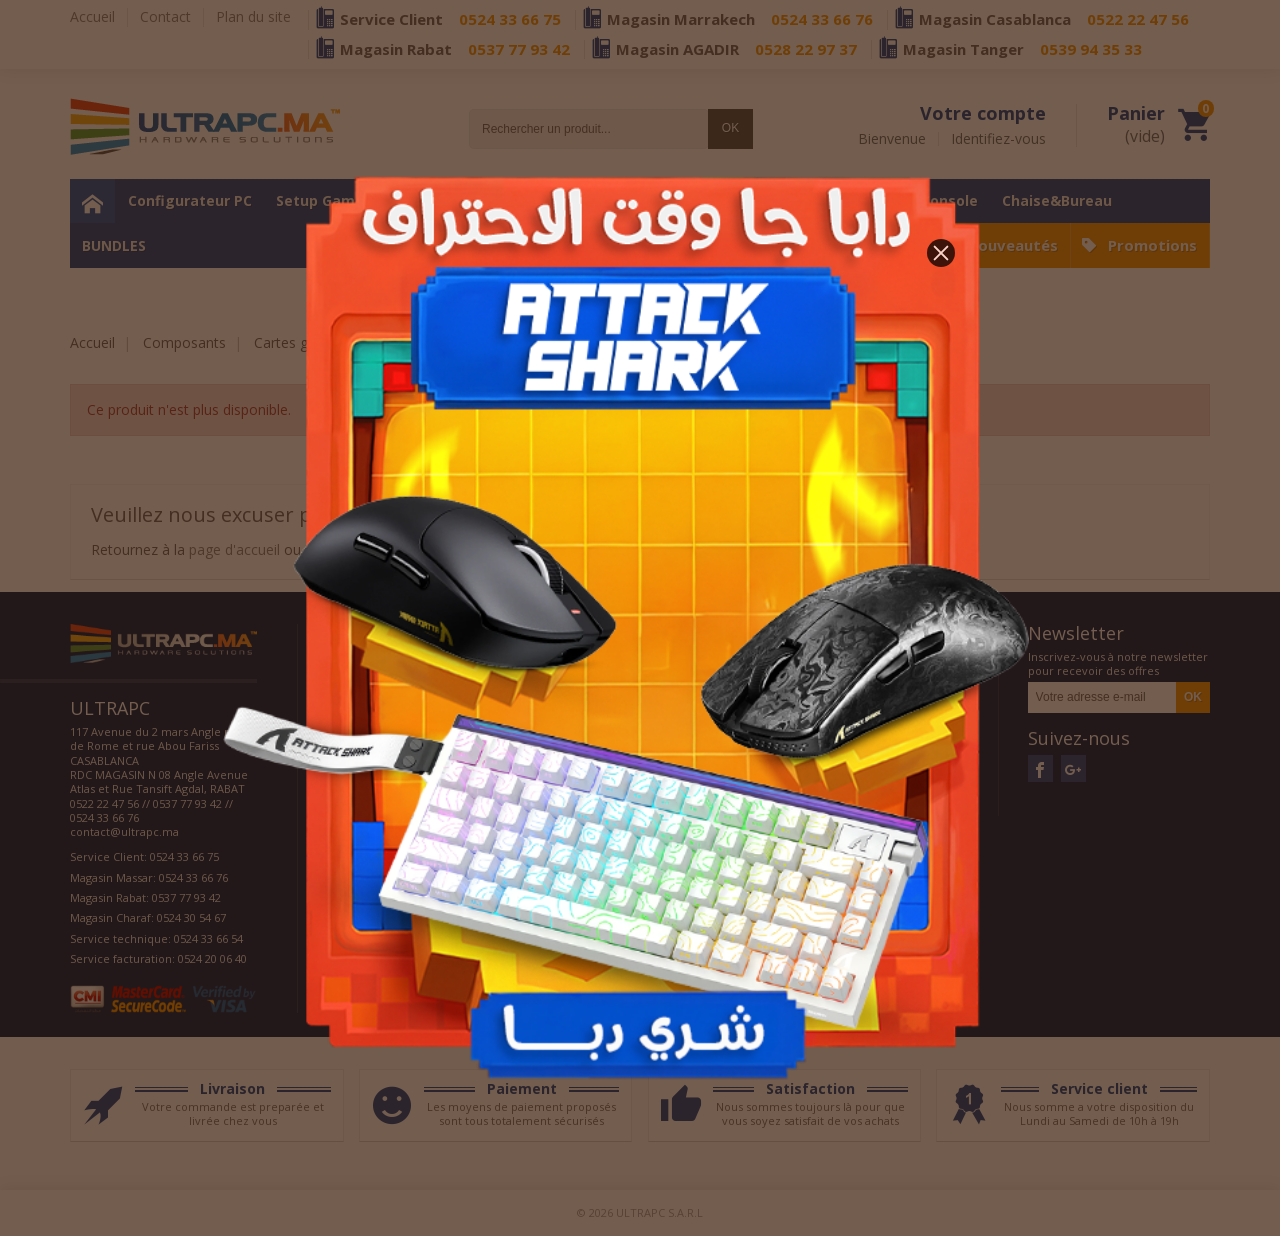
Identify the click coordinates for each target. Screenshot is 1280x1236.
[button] (941, 253)
